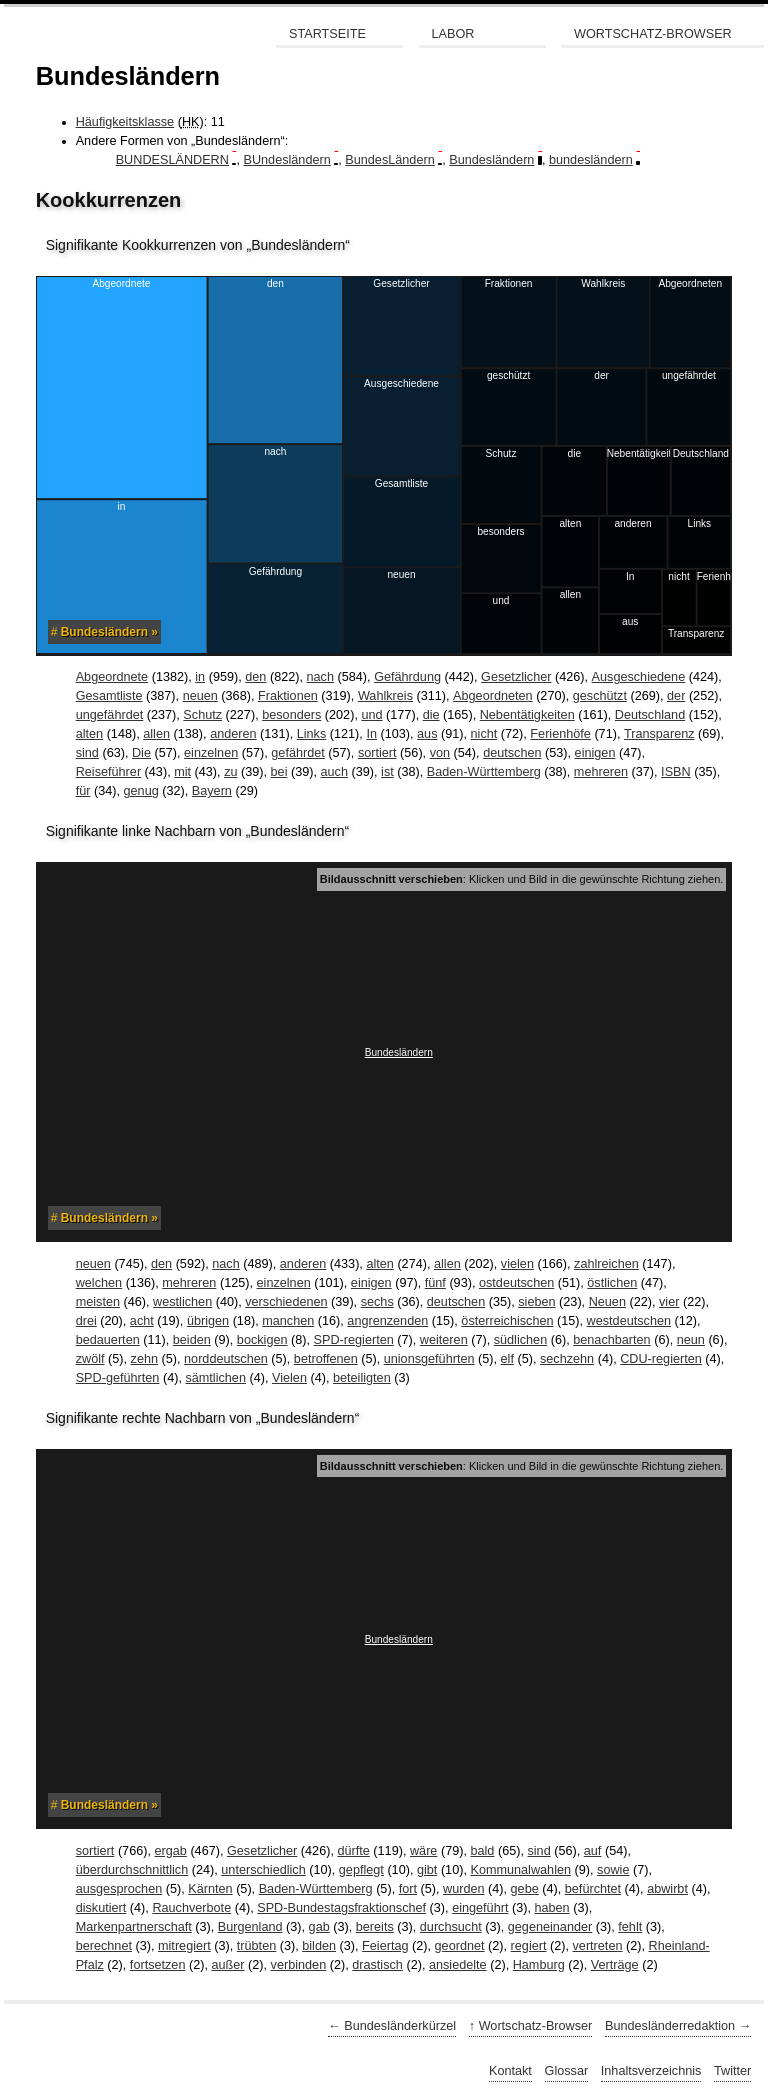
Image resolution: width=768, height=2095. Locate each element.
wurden (464, 1889)
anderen (233, 734)
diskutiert (101, 1908)
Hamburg (539, 1965)
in (200, 677)
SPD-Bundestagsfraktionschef (341, 1908)
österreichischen (507, 1321)
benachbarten (611, 1340)
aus (427, 734)
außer (227, 1965)
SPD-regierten (354, 1340)
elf (507, 1359)
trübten (256, 1946)
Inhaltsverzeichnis (651, 2071)
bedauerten (108, 1340)
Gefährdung (407, 677)
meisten (98, 1302)
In (371, 734)
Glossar (567, 2071)
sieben (536, 1302)
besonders (291, 715)
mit (182, 772)
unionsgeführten (429, 1359)
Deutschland (650, 715)
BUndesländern (286, 160)
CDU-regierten (661, 1359)
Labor (453, 34)
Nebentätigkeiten (527, 715)
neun (691, 1340)
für (83, 791)
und (371, 715)
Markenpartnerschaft (134, 1927)
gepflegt (361, 1870)
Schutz (202, 715)
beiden (192, 1340)
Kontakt (510, 2071)
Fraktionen (288, 696)
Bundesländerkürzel (400, 2026)
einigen (595, 753)
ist (387, 772)
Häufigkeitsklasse (125, 122)
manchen (288, 1321)
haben (551, 1908)
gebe (525, 1889)
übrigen (208, 1321)
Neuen (607, 1302)
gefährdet (297, 753)
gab (319, 1927)
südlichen (520, 1340)
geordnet (460, 1946)
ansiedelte (458, 1965)
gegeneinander (550, 1927)
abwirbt (667, 1889)
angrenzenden (387, 1321)
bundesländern (591, 160)
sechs (377, 1302)
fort (408, 1889)
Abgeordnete (112, 677)
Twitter (732, 2071)
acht (142, 1321)
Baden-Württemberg (484, 772)
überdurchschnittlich (132, 1870)
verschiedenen (286, 1302)
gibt (427, 1870)
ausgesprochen (119, 1889)
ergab (170, 1851)
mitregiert (184, 1946)
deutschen (512, 753)
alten (89, 734)
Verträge (615, 1965)
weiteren (444, 1340)
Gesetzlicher (516, 677)
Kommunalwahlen (520, 1870)
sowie (613, 1870)
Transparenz (659, 734)
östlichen (612, 1283)
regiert (529, 1946)
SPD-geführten (118, 1378)
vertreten (598, 1946)
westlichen (182, 1302)
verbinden (299, 1965)
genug (141, 791)
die (431, 715)
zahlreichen (606, 1264)
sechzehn (567, 1359)
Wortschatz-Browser (653, 34)
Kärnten (210, 1889)
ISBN (676, 772)
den (255, 677)
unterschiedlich (263, 1870)
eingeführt (480, 1908)
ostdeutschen (516, 1283)
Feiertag (385, 1946)
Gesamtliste (109, 696)
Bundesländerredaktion (670, 2026)
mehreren (601, 772)
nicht (484, 734)
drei (86, 1321)
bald (482, 1851)
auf (593, 1851)
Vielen (289, 1378)
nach (320, 677)
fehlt (630, 1927)
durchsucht (451, 1927)
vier (669, 1302)
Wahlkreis (385, 696)
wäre (423, 1851)
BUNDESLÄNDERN (172, 160)
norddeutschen (226, 1359)
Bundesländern (491, 160)
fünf (435, 1283)
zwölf (90, 1359)
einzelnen (211, 753)
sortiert (377, 753)
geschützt (600, 696)
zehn (144, 1359)
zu (230, 772)
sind (87, 753)
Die (141, 753)
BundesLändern (389, 160)
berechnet (104, 1946)
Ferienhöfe (560, 734)
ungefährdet (110, 715)
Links (312, 734)
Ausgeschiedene (639, 677)
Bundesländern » (109, 632)
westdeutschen (629, 1321)
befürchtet (593, 1889)
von (440, 753)
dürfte (353, 1851)
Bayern (212, 791)
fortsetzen (158, 1965)
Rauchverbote (191, 1908)
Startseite (327, 34)
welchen (99, 1283)
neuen (200, 696)
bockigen (262, 1340)
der (676, 696)
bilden (319, 1946)
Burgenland (250, 1927)
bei (279, 772)
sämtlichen (215, 1378)
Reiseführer (108, 772)
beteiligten (362, 1378)
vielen (517, 1264)
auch (334, 772)
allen (156, 734)
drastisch (377, 1965)
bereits (375, 1927)
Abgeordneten (493, 696)
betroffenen (326, 1359)
